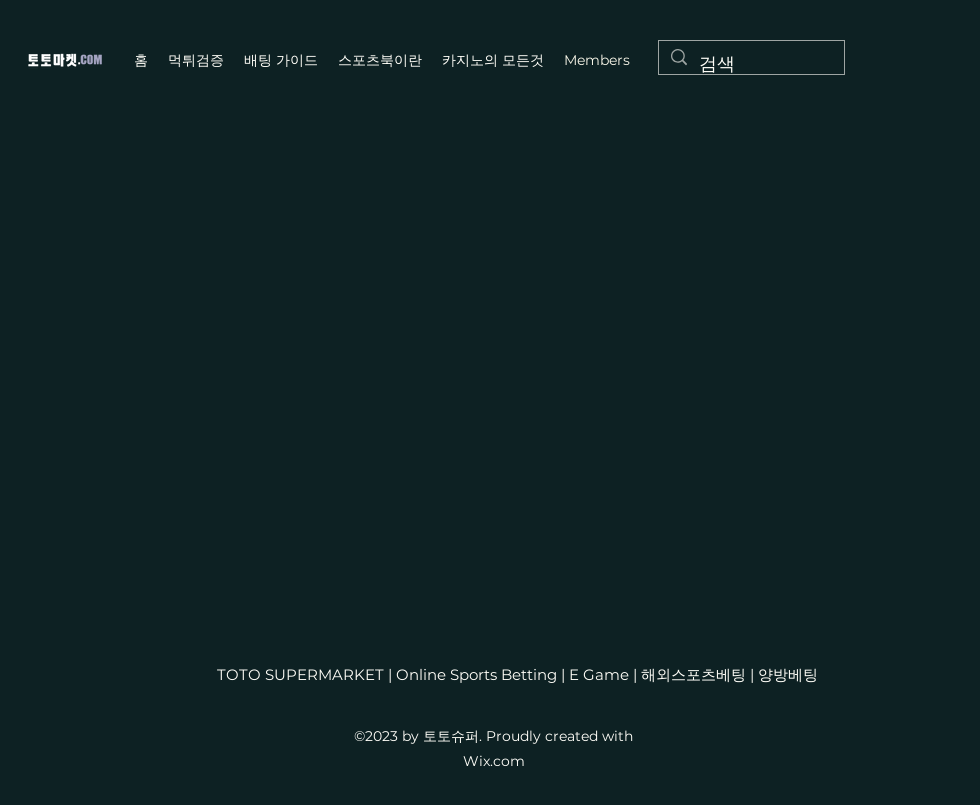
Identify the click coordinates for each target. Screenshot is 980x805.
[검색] (750, 65)
